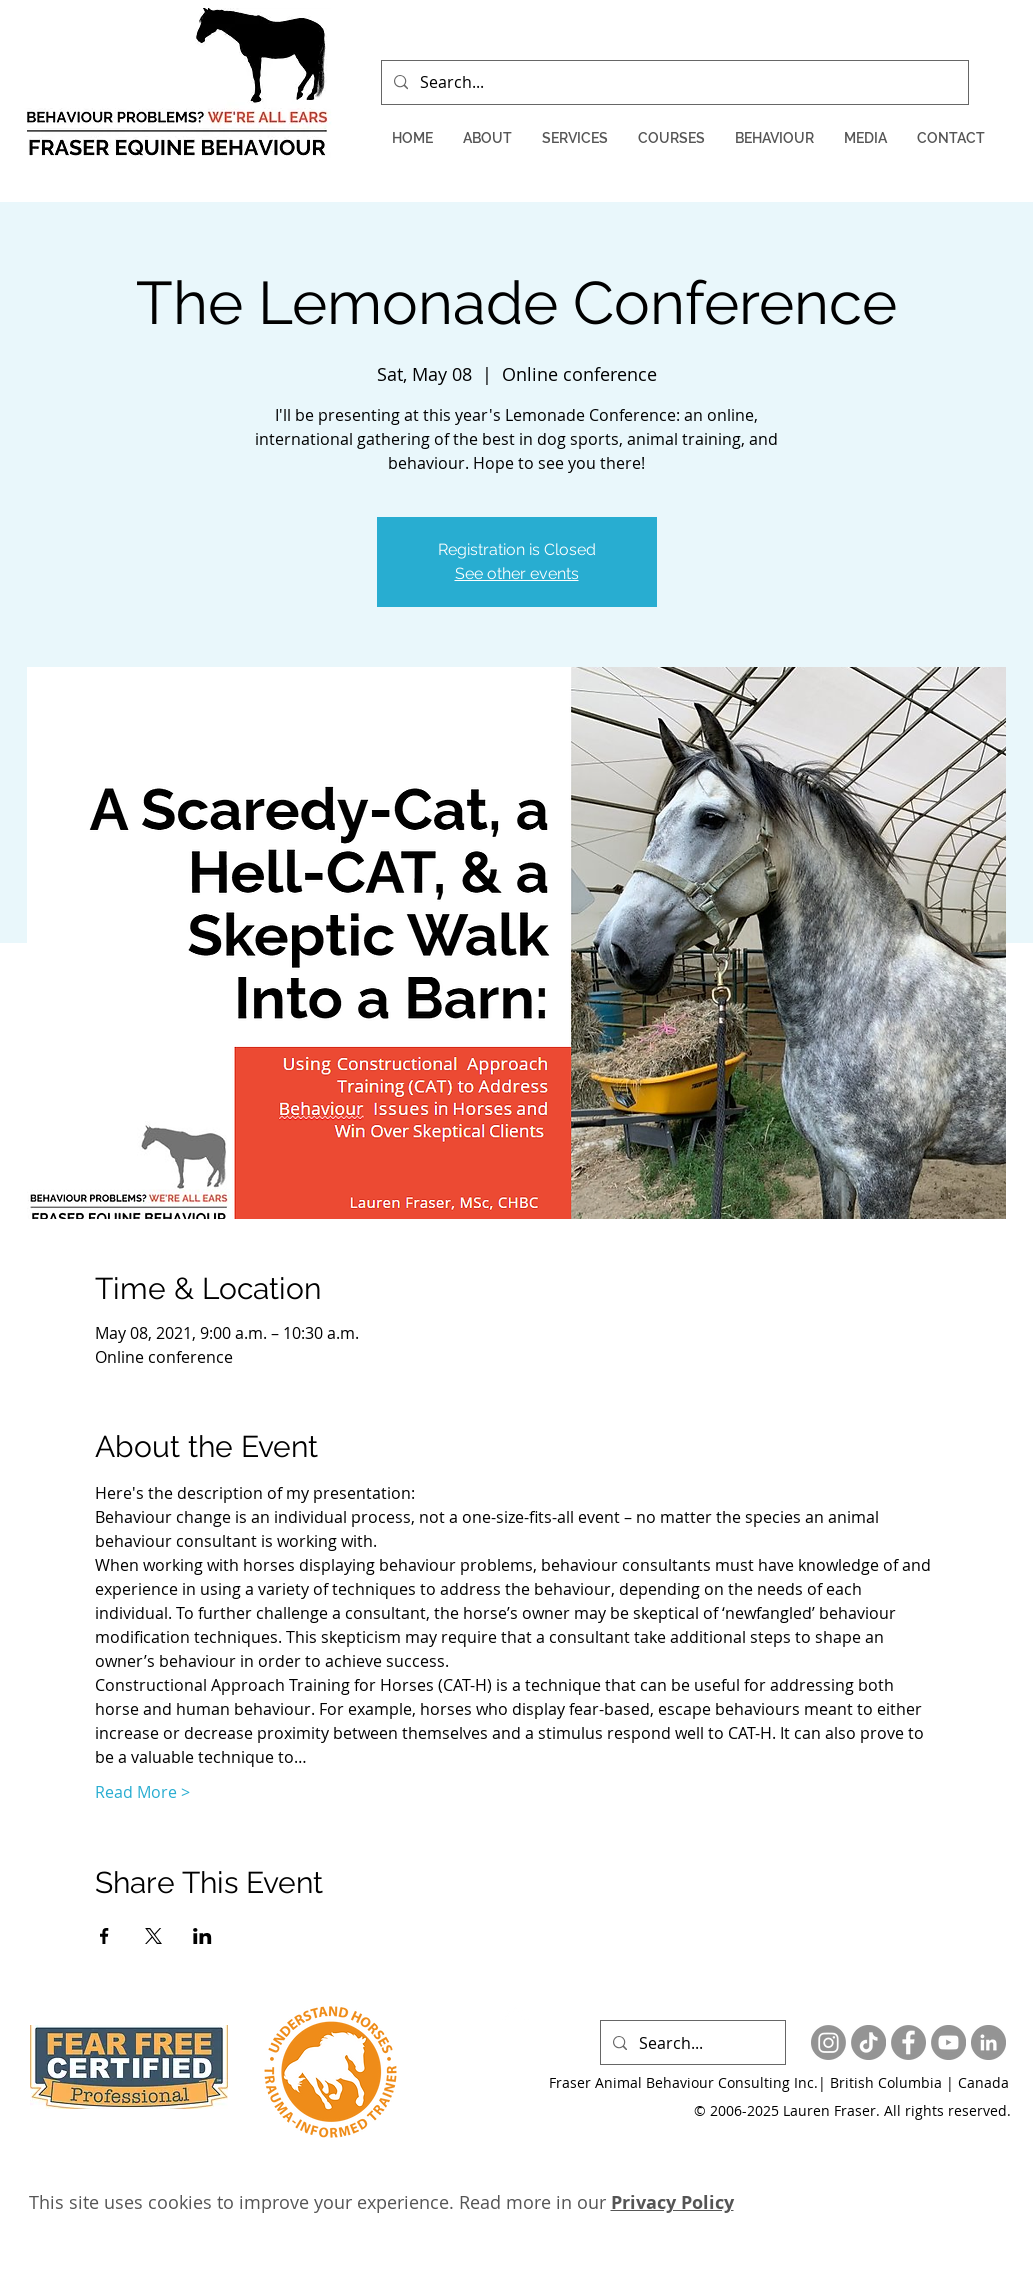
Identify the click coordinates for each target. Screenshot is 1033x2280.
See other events (517, 573)
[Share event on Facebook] (104, 1936)
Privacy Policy (672, 2202)
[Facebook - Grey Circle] (908, 2042)
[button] (487, 138)
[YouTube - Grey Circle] (948, 2042)
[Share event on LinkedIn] (202, 1936)
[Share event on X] (153, 1936)
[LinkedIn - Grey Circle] (988, 2042)
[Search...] (673, 82)
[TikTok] (868, 2042)
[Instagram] (828, 2042)
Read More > (142, 1792)
